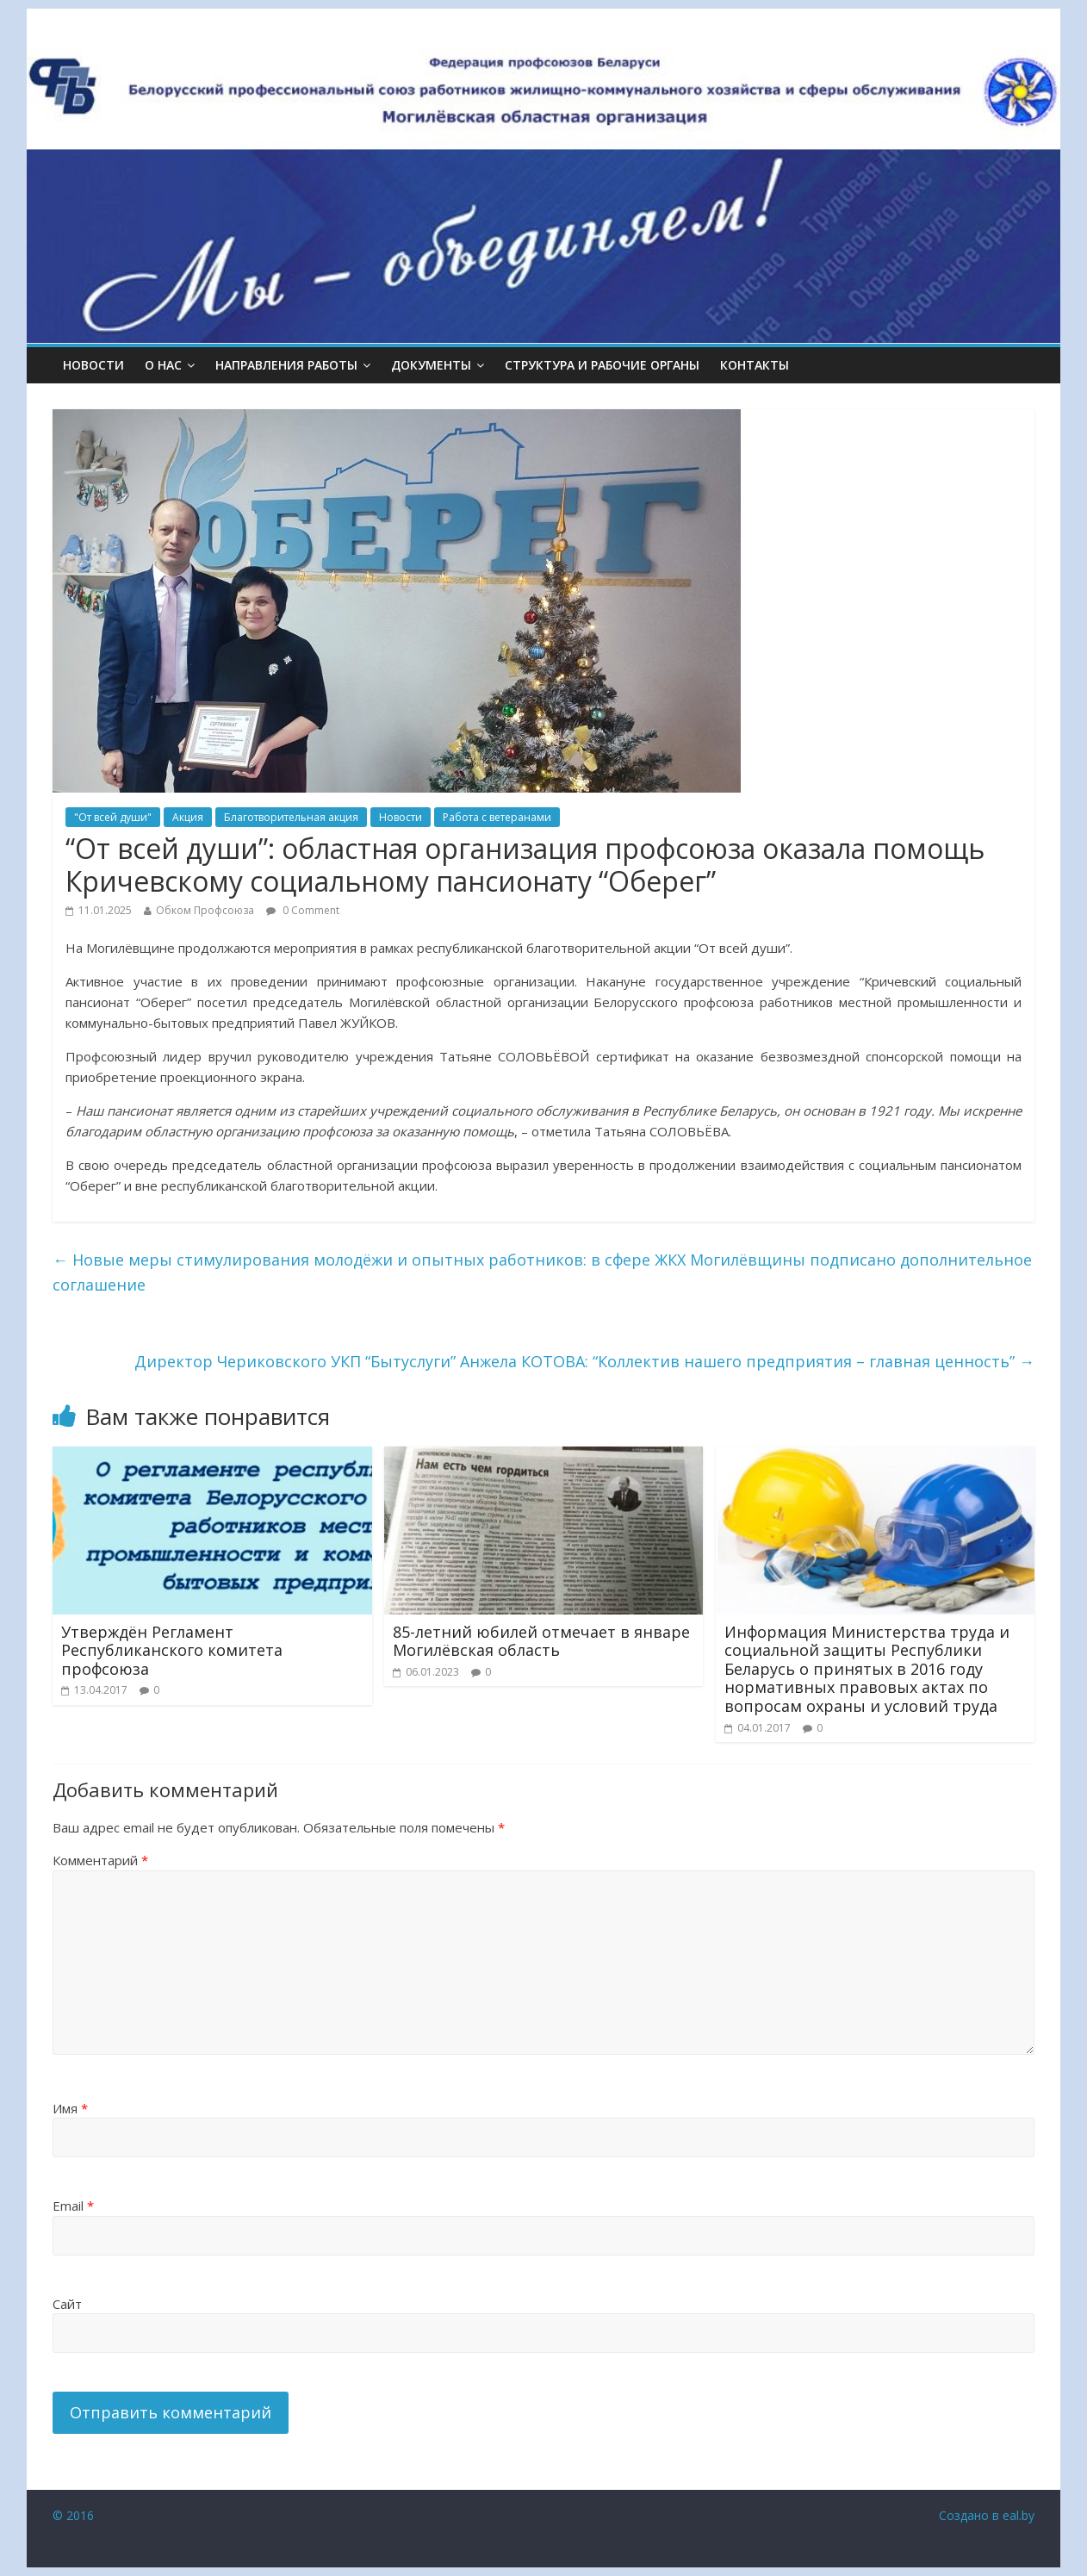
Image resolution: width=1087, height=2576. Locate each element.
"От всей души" (113, 817)
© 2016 (73, 2515)
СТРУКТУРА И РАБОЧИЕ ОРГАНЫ (602, 365)
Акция (187, 817)
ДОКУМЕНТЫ (431, 365)
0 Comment (302, 910)
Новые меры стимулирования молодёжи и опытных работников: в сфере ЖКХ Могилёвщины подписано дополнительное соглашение (542, 1272)
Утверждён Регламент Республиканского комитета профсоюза (172, 1650)
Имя (70, 2108)
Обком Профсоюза (205, 910)
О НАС (163, 365)
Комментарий (100, 1860)
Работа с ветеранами (497, 817)
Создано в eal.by (986, 2515)
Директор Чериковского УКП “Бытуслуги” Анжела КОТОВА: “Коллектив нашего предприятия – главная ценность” (584, 1361)
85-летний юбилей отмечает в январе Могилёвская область (541, 1641)
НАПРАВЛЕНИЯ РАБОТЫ (286, 365)
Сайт (67, 2303)
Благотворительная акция (291, 817)
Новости (93, 365)
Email (73, 2205)
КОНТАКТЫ (754, 365)
